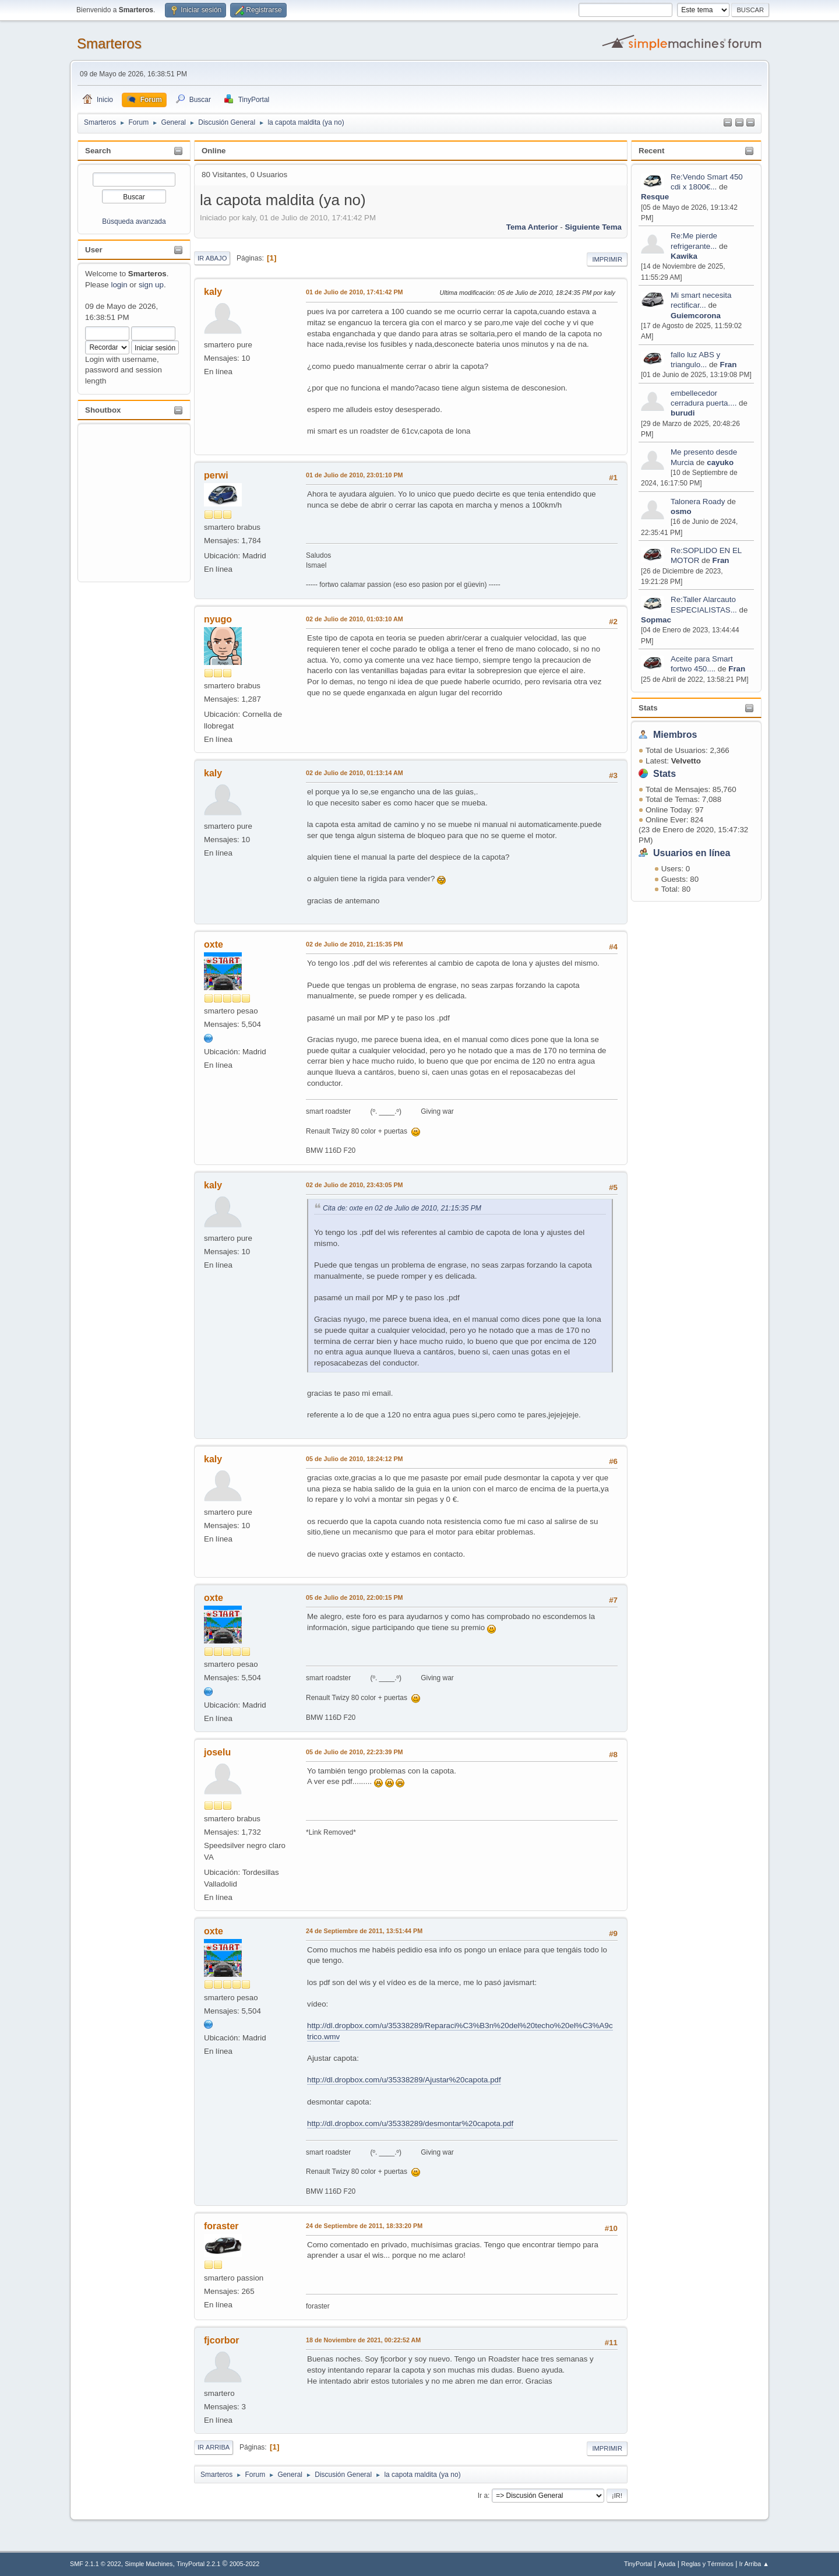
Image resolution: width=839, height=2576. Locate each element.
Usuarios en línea (691, 853)
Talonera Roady (698, 501)
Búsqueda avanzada (133, 221)
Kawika (684, 256)
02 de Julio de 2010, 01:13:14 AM (354, 772)
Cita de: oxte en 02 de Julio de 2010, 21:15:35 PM (402, 1208)
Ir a (483, 2495)
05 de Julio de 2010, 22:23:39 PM (354, 1751)
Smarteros (109, 43)
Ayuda (666, 2563)
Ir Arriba (214, 2447)
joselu (217, 1752)
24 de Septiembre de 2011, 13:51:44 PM (364, 1930)
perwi (216, 475)
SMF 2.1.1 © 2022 (95, 2563)
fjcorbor (221, 2340)
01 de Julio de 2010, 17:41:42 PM (354, 291)
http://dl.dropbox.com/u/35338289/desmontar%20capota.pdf (410, 2123)
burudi (683, 413)
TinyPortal (638, 2563)
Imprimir (607, 259)
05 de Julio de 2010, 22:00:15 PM (354, 1597)
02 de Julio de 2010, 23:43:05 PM (354, 1184)
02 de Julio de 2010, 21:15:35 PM (354, 944)
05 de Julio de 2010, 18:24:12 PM (354, 1458)
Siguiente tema (593, 227)
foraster (221, 2226)
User (94, 249)
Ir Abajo (212, 258)
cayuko (720, 462)
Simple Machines (148, 2563)
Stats (648, 707)
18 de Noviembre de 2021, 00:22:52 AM (363, 2339)
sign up (151, 284)
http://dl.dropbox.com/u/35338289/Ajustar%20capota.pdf (404, 2079)
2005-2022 (245, 2563)
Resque (655, 196)
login (119, 284)
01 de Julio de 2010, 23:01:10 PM (354, 474)
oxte (213, 944)
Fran (728, 364)
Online (213, 150)
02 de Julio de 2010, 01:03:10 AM (354, 618)
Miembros (675, 735)
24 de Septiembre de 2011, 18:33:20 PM (364, 2225)
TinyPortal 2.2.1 (198, 2563)
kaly (213, 292)
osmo (681, 511)
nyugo (218, 619)
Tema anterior (532, 227)
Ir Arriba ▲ (754, 2563)
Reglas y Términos (707, 2563)
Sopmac (656, 619)
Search (98, 150)
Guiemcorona (696, 315)
